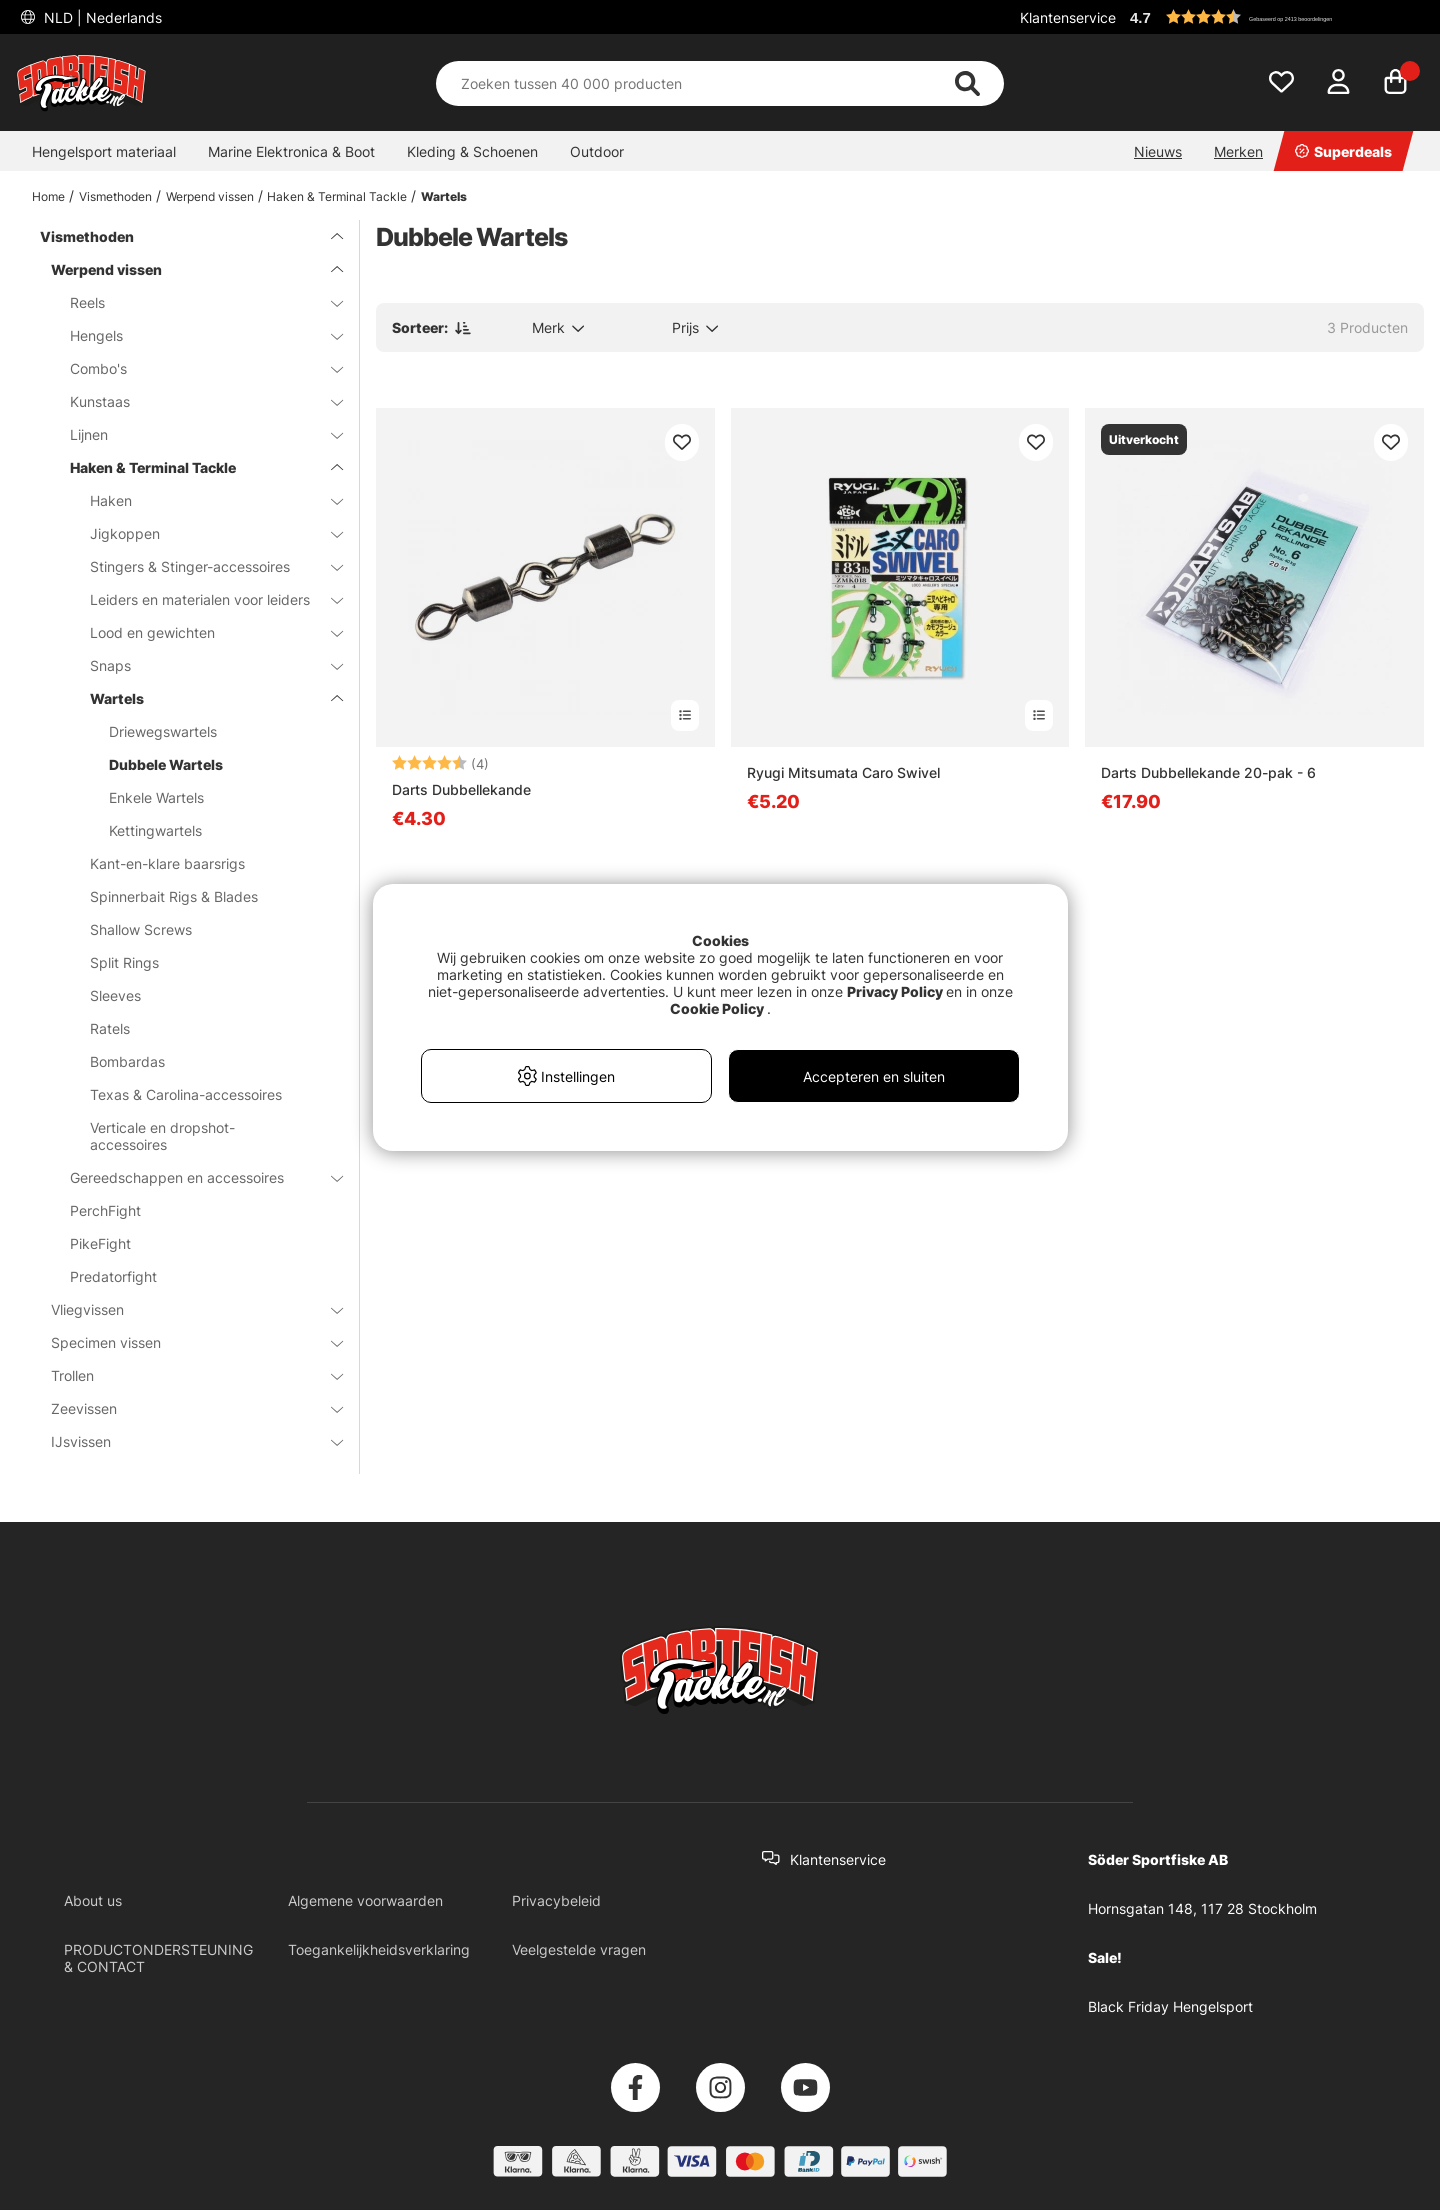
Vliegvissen (185, 1309)
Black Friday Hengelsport (1170, 2006)
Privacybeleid (556, 1900)
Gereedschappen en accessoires (194, 1177)
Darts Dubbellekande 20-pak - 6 (1208, 772)
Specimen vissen (185, 1342)
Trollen (185, 1375)
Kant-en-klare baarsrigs (167, 863)
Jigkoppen (204, 533)
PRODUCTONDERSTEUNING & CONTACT (158, 1958)
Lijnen (194, 434)
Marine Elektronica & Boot (291, 151)
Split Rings (124, 962)
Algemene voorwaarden (365, 1900)
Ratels (110, 1028)
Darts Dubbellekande (461, 789)
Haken (204, 500)
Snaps (204, 665)
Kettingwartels (155, 830)
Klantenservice (1068, 17)
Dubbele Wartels (166, 764)
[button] (1274, 17)
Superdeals (1343, 151)
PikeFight (100, 1243)
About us (93, 1900)
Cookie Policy (717, 1008)
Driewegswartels (163, 731)
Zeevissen (185, 1408)
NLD (101, 17)
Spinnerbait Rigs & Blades (174, 896)
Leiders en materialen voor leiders (204, 599)
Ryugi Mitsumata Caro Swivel (843, 772)
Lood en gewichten (204, 632)
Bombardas (127, 1061)
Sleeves (115, 995)
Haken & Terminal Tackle (337, 196)
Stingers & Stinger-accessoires (204, 566)
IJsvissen (185, 1441)
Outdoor (597, 151)
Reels (194, 302)
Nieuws (1158, 151)
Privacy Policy (895, 991)
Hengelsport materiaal (104, 151)
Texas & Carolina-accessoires (186, 1094)
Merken (1238, 151)
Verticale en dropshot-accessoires (162, 1136)
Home (48, 196)
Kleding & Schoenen (472, 151)
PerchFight (105, 1210)
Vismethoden (115, 196)
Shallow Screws (141, 929)
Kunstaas (194, 401)
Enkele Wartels (156, 797)
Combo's (194, 368)
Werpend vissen (210, 196)
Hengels (194, 335)
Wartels (444, 196)
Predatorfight (113, 1276)
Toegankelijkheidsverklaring (379, 1949)
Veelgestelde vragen (579, 1949)
